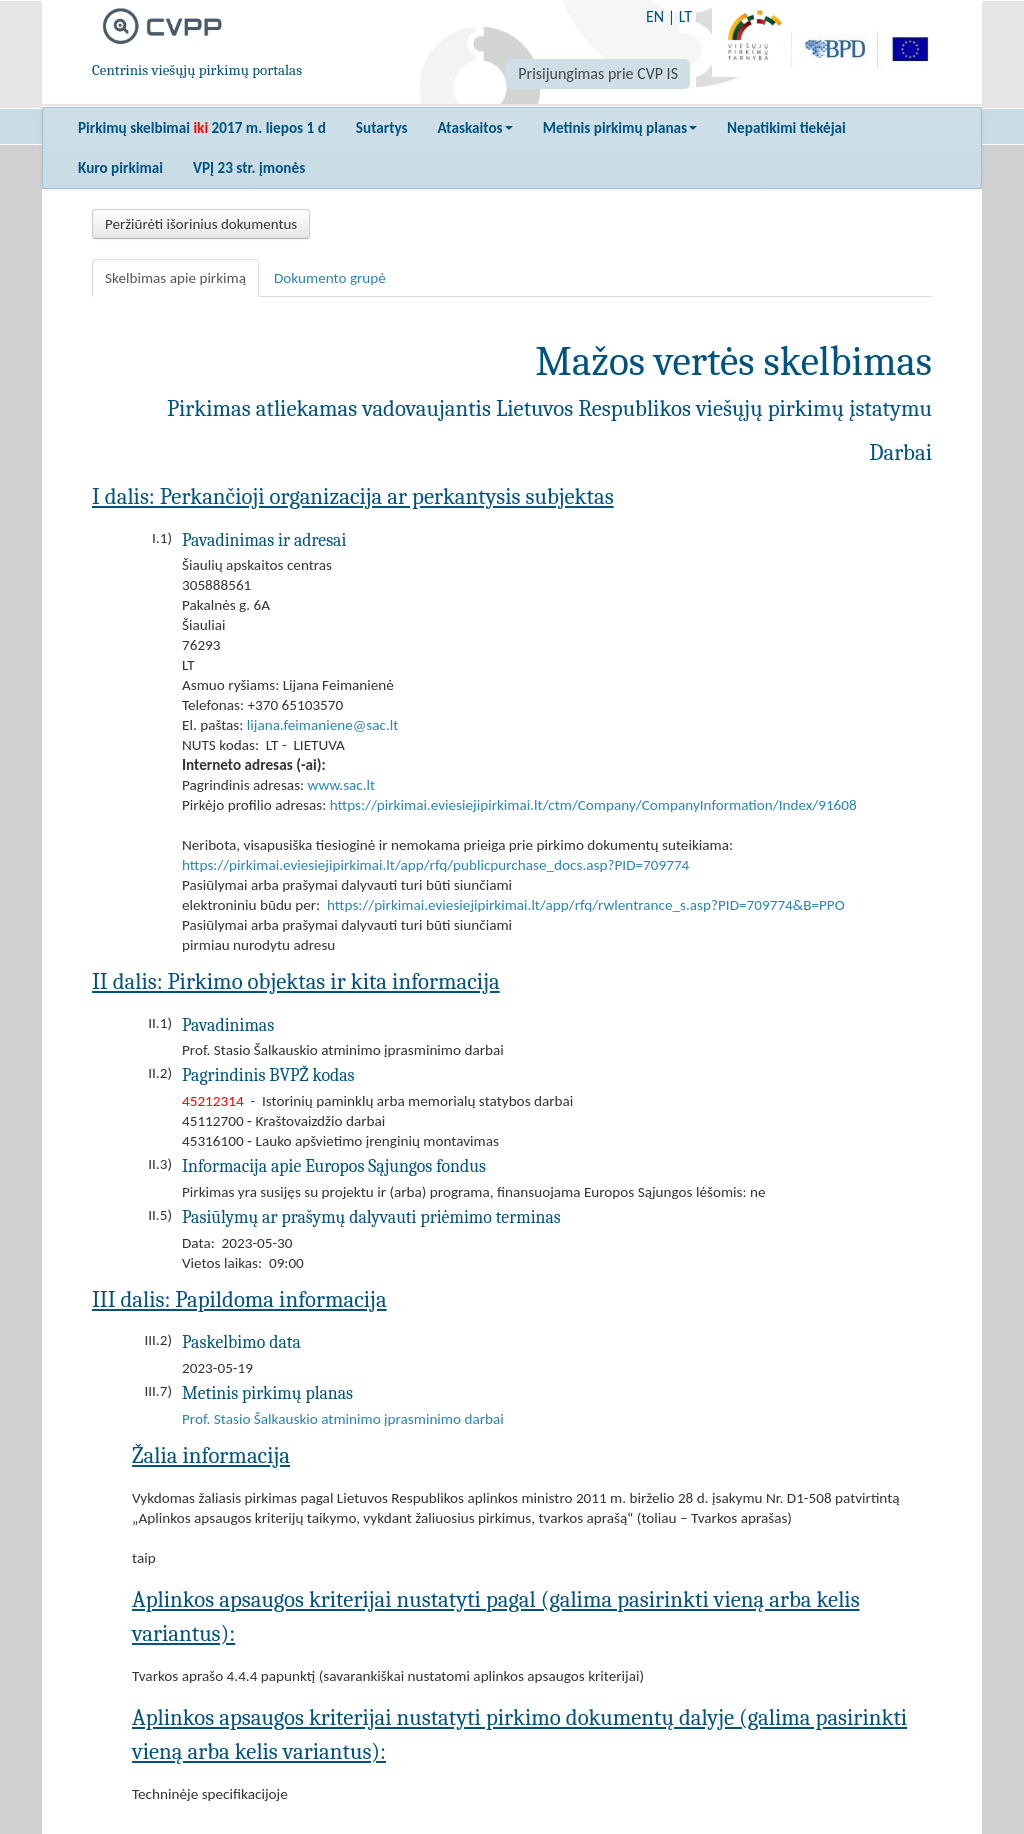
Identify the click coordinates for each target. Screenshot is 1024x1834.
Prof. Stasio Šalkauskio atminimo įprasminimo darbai (343, 1419)
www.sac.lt (342, 785)
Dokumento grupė (330, 278)
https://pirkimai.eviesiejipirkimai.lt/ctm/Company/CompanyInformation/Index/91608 (593, 805)
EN (655, 16)
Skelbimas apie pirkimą (175, 278)
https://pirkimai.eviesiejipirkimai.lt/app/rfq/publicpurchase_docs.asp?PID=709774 (435, 865)
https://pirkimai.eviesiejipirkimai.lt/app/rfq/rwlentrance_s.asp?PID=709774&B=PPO (586, 905)
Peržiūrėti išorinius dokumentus (201, 224)
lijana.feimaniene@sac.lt (323, 725)
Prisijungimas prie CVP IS (598, 73)
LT (685, 16)
